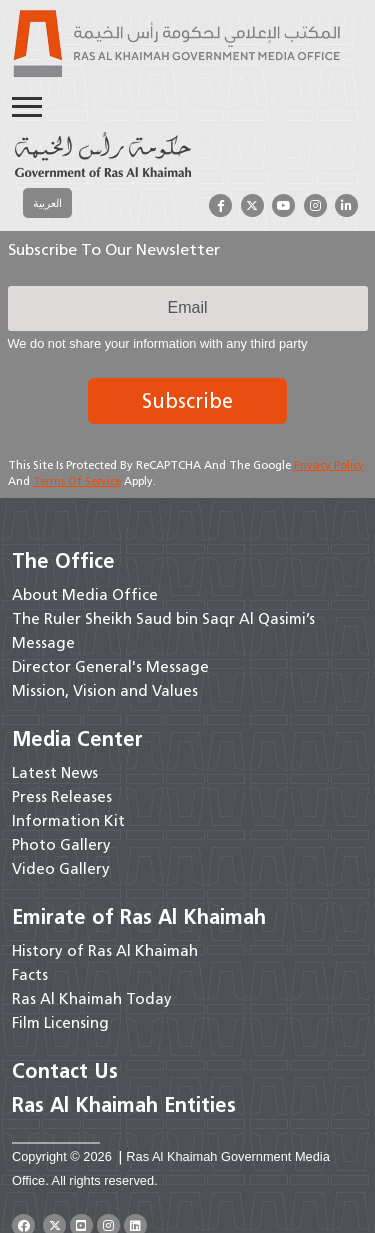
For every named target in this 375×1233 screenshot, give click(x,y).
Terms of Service (77, 481)
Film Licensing (60, 1023)
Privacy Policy (329, 465)
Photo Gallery (61, 845)
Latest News (55, 773)
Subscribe (187, 401)
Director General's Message (110, 667)
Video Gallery (61, 869)
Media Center (77, 739)
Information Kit (68, 821)
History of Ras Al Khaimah (105, 951)
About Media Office (85, 595)
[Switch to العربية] (47, 203)
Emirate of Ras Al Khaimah (139, 917)
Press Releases (62, 797)
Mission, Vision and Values (105, 691)
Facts (30, 975)
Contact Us (65, 1071)
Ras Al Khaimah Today (92, 999)
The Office (63, 561)
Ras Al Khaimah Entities (124, 1105)
